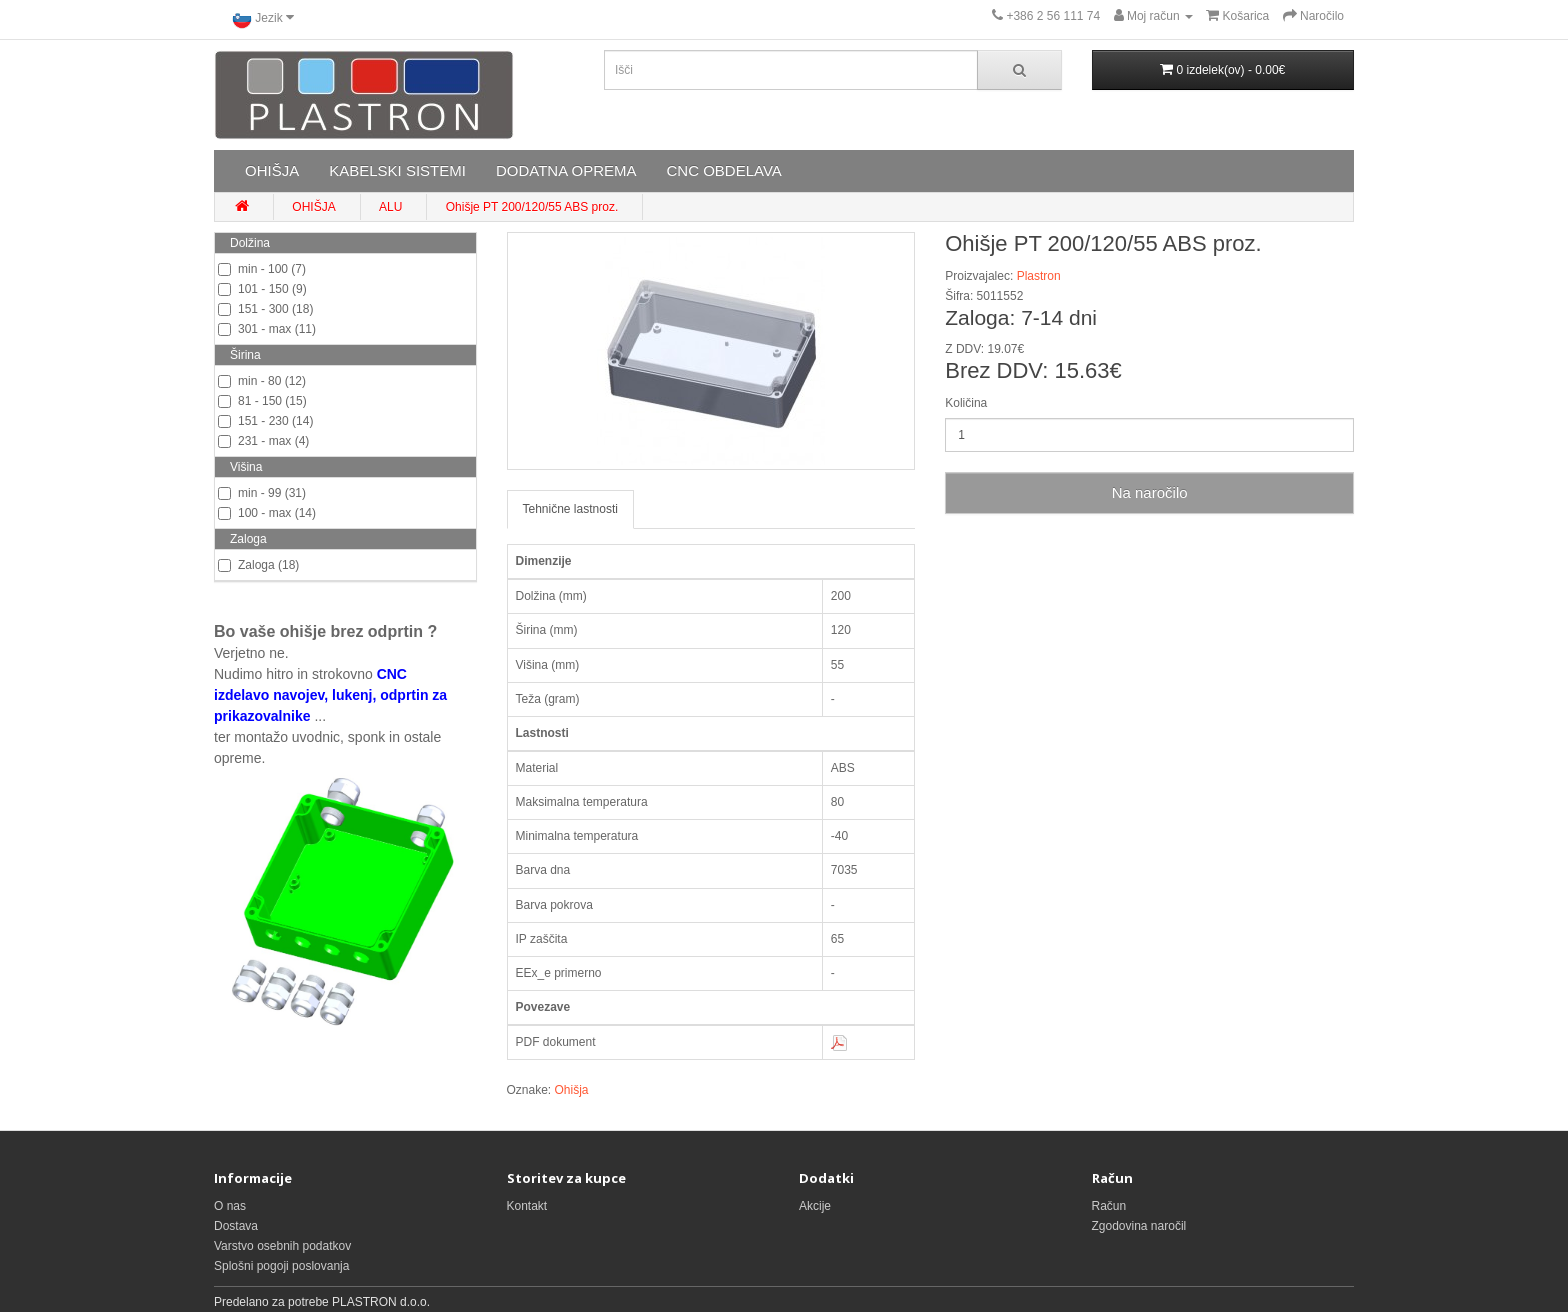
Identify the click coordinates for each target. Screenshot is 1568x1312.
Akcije (815, 1206)
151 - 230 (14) (265, 421)
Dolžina (250, 243)
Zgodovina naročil (1139, 1226)
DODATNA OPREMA (566, 170)
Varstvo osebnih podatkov (282, 1246)
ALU (390, 207)
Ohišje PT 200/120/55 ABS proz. (532, 207)
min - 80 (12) (262, 381)
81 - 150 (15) (262, 401)
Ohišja (572, 1090)
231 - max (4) (263, 441)
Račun (1109, 1206)
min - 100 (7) (262, 269)
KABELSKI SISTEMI (397, 170)
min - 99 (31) (262, 493)
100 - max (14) (267, 513)
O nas (230, 1206)
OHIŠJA (272, 170)
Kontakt (527, 1206)
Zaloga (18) (258, 565)
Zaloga (248, 539)
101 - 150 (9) (262, 289)
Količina (966, 403)
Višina (246, 467)
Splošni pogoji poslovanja (281, 1266)
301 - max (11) (267, 329)
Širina (245, 355)
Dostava (236, 1226)
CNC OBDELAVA (723, 170)
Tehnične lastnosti (570, 509)
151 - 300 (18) (265, 309)
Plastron (1039, 276)
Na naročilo (1150, 492)
